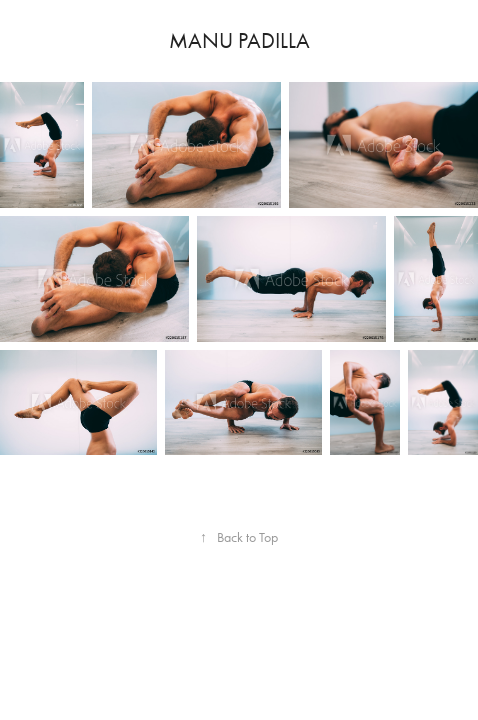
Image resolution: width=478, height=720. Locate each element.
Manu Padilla (239, 41)
